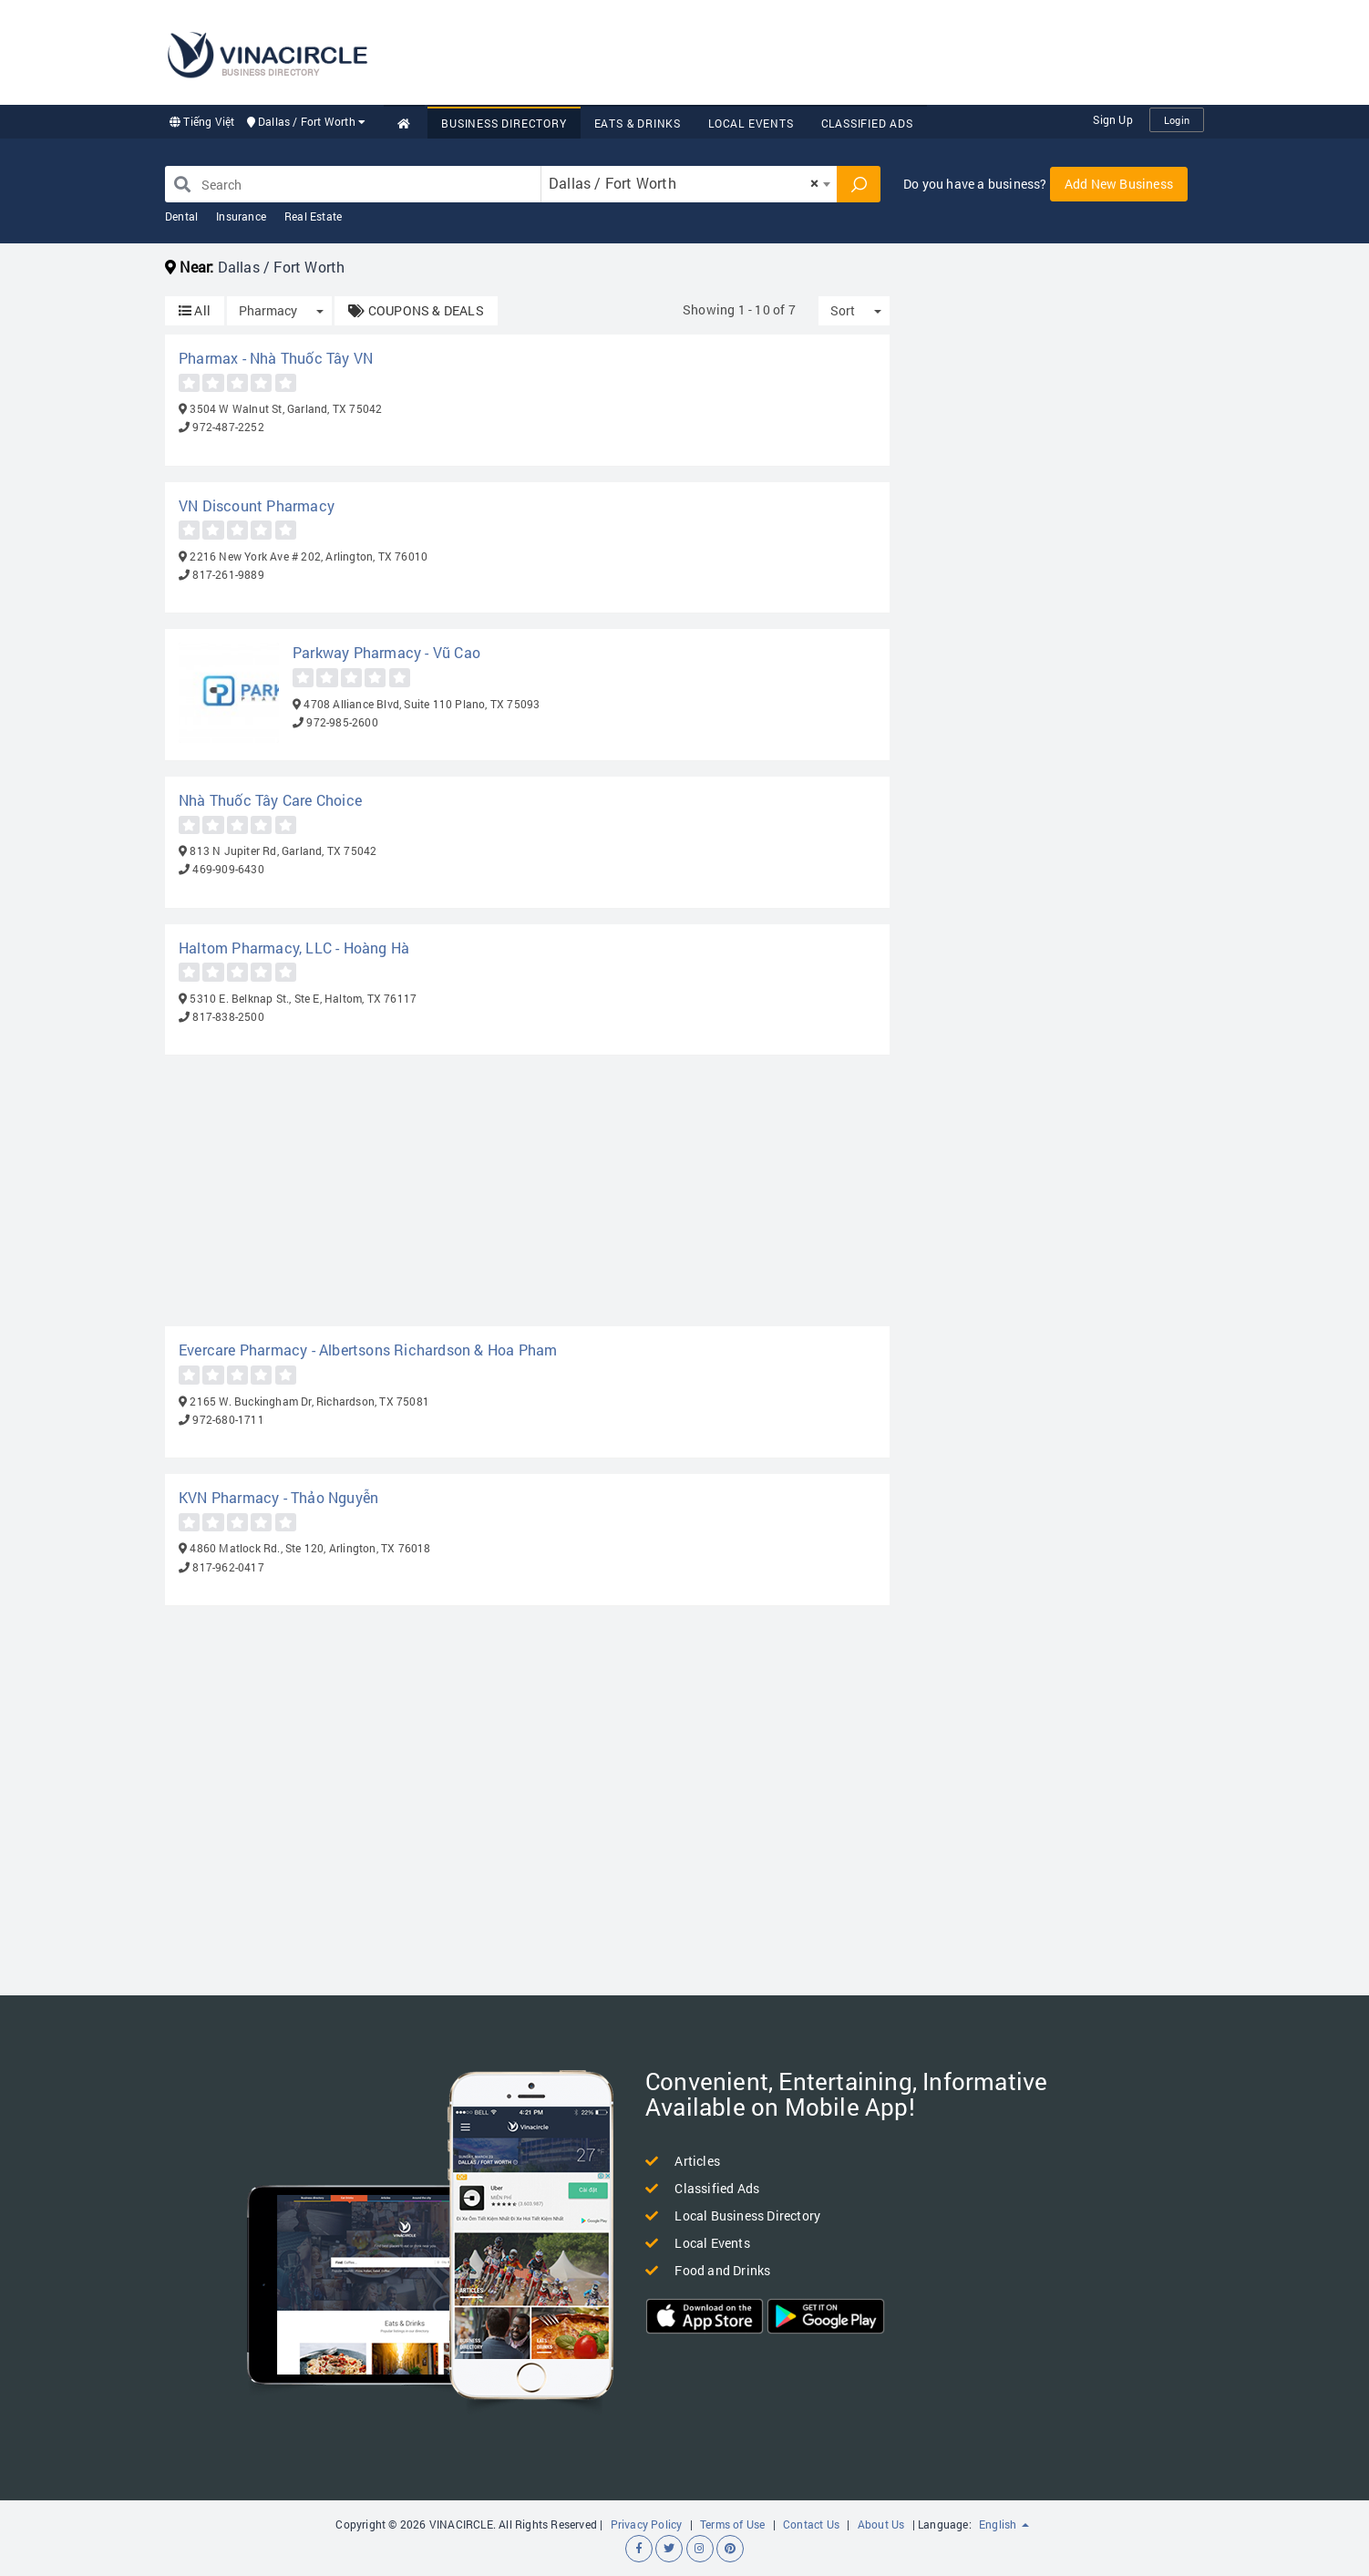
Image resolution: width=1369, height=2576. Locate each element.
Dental (181, 216)
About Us (881, 2524)
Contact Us (811, 2524)
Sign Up (1112, 119)
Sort (842, 310)
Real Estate (313, 216)
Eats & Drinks (637, 123)
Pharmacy (268, 310)
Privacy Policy (647, 2524)
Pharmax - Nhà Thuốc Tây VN (276, 357)
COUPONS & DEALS (415, 310)
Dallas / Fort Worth (306, 121)
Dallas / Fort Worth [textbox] (683, 183)
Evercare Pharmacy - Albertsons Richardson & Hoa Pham (368, 1349)
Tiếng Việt (202, 121)
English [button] (1004, 2524)
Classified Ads (867, 123)
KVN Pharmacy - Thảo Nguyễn (278, 1497)
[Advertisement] (872, 50)
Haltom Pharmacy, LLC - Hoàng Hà (294, 947)
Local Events (751, 123)
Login (1176, 120)
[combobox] (689, 184)
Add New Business (1119, 183)
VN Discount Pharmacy (257, 505)
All (195, 310)
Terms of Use (732, 2524)
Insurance (241, 216)
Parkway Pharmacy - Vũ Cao (386, 652)
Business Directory (503, 123)
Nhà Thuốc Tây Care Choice (270, 799)
